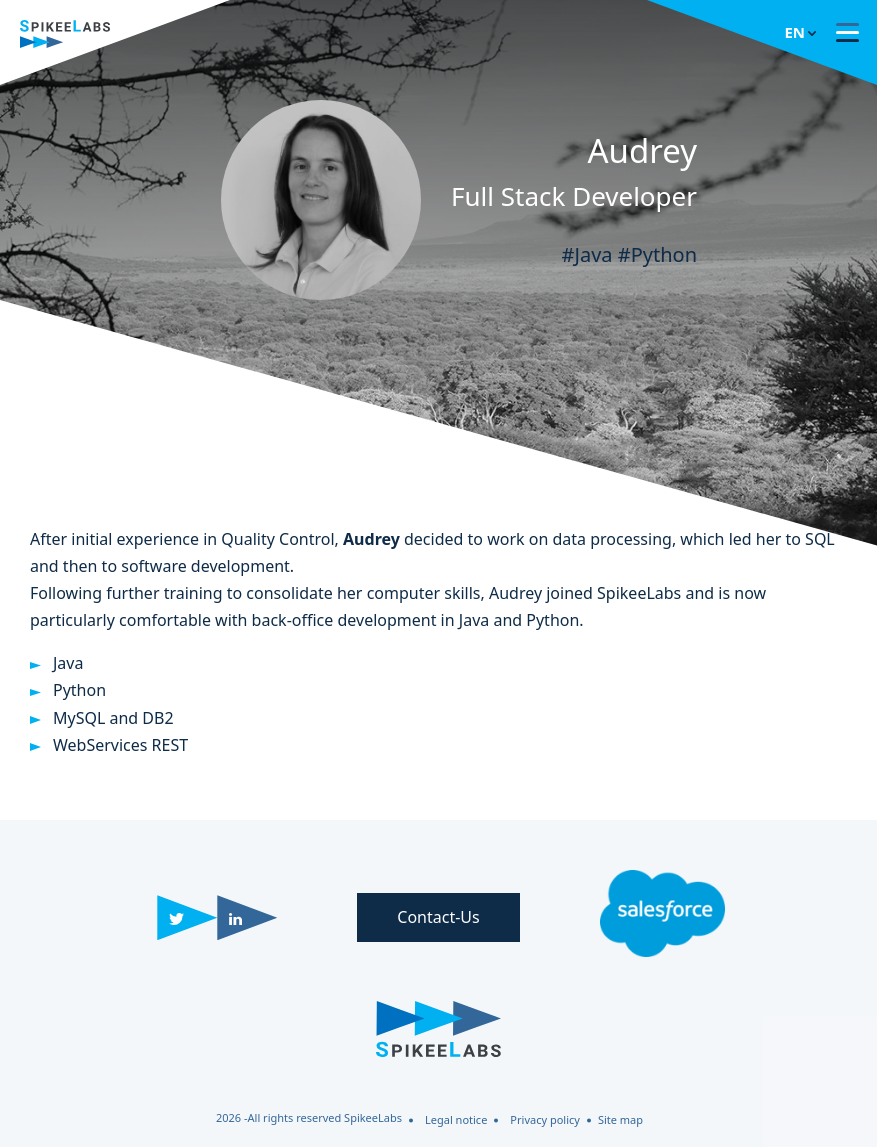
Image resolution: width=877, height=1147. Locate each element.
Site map (620, 1119)
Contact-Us (438, 917)
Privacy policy (545, 1119)
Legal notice (456, 1119)
